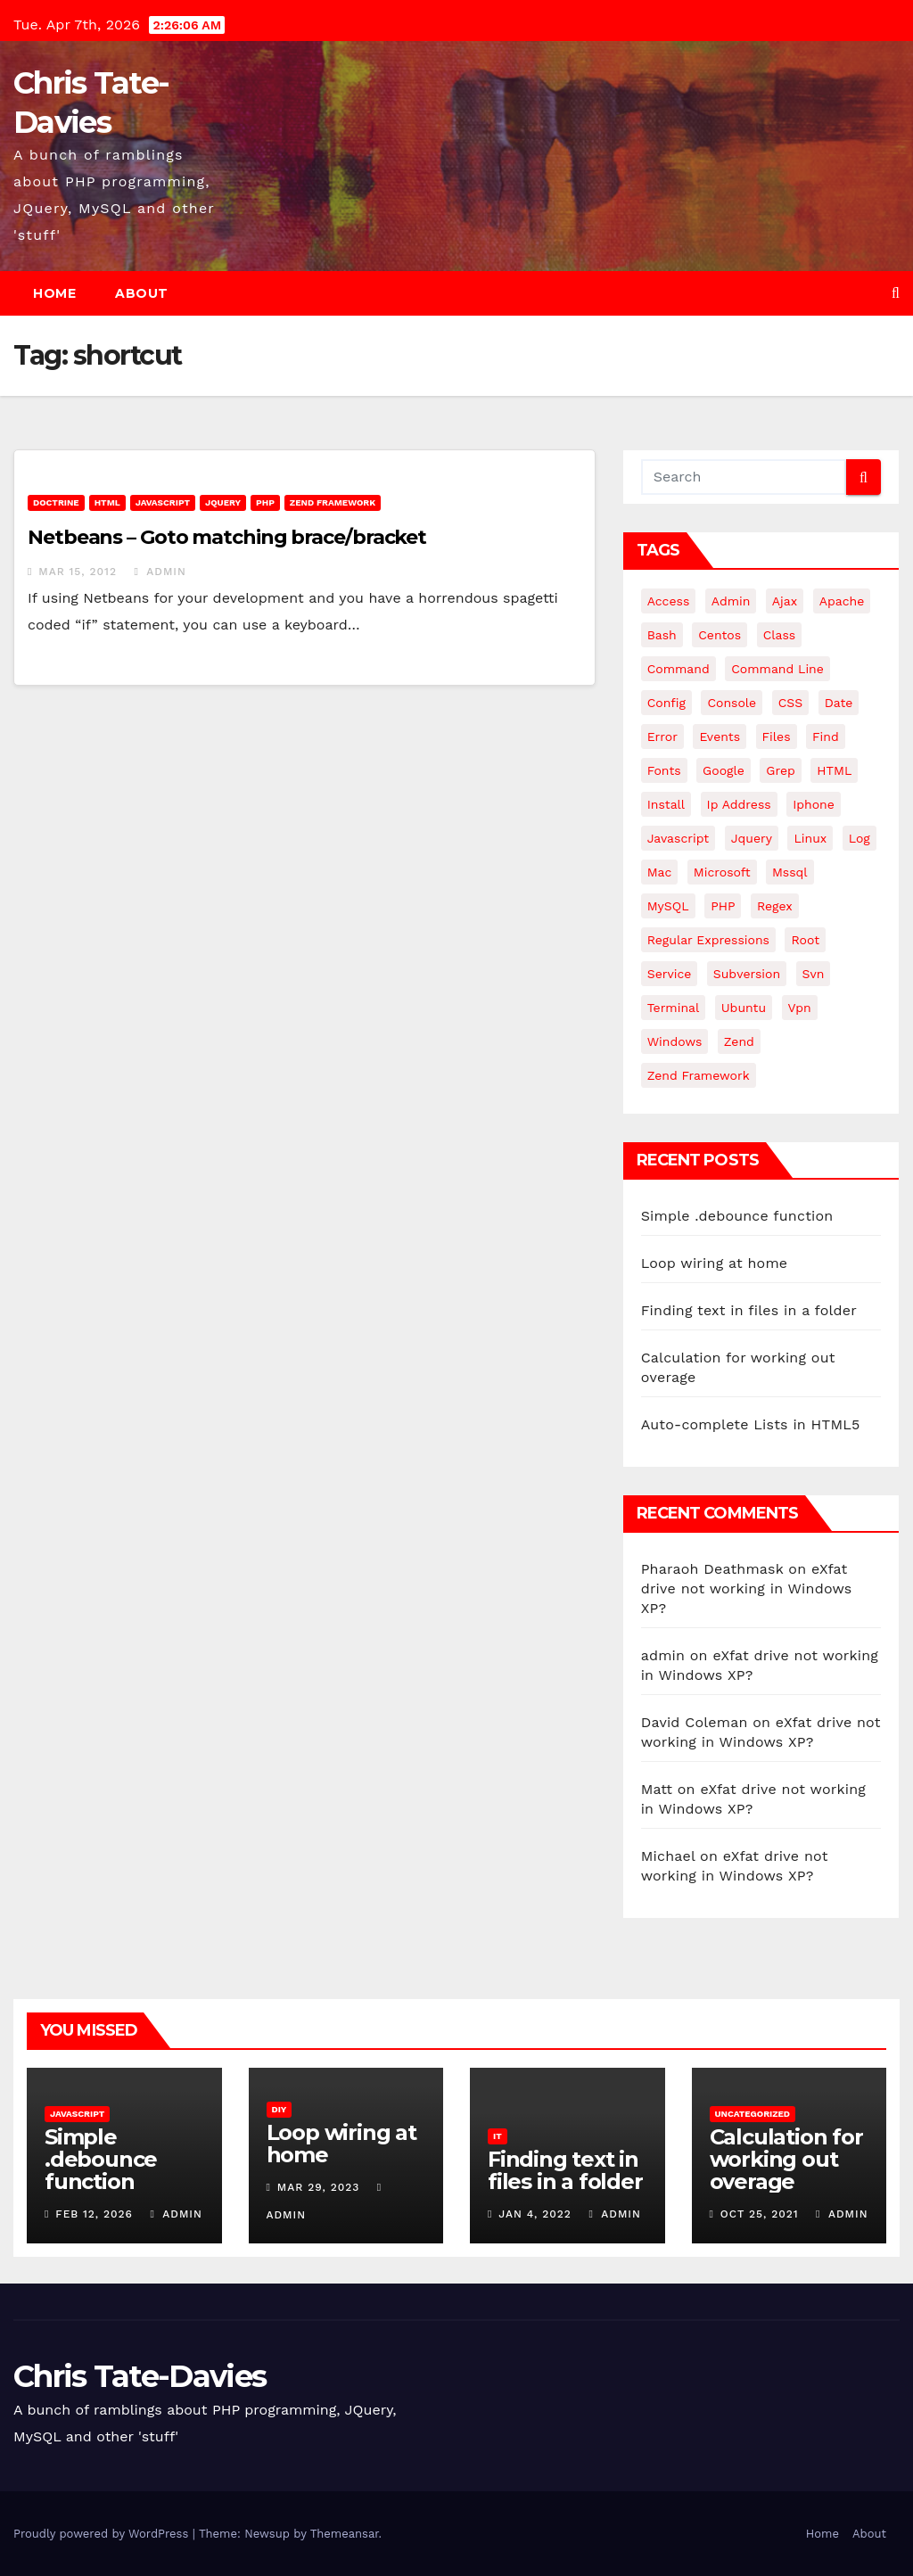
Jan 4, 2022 (535, 2214)
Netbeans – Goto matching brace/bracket (227, 537)
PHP (265, 502)
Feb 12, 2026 (94, 2214)
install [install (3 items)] (666, 804)
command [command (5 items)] (678, 669)
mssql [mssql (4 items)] (790, 872)
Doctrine (56, 502)
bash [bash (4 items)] (662, 635)
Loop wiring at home (714, 1263)
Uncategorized (753, 2114)
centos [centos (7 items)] (719, 635)
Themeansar (344, 2533)
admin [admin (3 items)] (731, 601)
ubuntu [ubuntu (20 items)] (743, 1007)
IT (497, 2136)
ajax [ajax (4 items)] (784, 601)
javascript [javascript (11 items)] (678, 838)
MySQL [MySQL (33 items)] (668, 906)
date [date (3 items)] (839, 702)
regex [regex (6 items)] (775, 906)
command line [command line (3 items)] (777, 669)
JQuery (223, 502)
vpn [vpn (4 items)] (799, 1007)
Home (54, 293)
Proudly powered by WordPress (103, 2533)
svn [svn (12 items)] (813, 974)
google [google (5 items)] (723, 770)
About (142, 293)
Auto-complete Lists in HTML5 (750, 1424)
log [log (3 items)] (859, 838)
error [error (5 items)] (662, 736)
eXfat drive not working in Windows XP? (746, 1588)
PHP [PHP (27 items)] (723, 906)
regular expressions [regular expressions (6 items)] (708, 940)
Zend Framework (332, 502)
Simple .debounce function (737, 1215)
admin (159, 571)
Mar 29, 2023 (318, 2187)
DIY (279, 2109)
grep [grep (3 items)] (780, 770)
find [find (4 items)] (825, 736)
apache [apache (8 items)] (842, 601)
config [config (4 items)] (666, 702)
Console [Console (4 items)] (731, 702)
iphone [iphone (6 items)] (814, 804)
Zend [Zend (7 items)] (739, 1041)
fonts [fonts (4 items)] (664, 770)
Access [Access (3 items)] (668, 601)
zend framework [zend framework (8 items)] (698, 1075)
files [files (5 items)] (776, 736)
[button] (896, 292)
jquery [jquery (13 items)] (751, 838)
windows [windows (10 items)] (675, 1041)
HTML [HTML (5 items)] (834, 770)
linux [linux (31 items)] (810, 838)
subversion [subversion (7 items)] (746, 974)
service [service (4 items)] (669, 974)
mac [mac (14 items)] (659, 872)
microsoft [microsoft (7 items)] (722, 872)
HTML (107, 502)
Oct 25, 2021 (759, 2214)
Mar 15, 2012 (77, 571)
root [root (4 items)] (805, 940)
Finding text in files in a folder (749, 1310)
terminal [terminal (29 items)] (673, 1007)
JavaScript (163, 502)
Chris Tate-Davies (139, 2376)
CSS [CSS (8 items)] (790, 702)
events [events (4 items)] (719, 736)
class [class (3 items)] (779, 635)
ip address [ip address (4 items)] (739, 804)
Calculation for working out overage (786, 2159)
